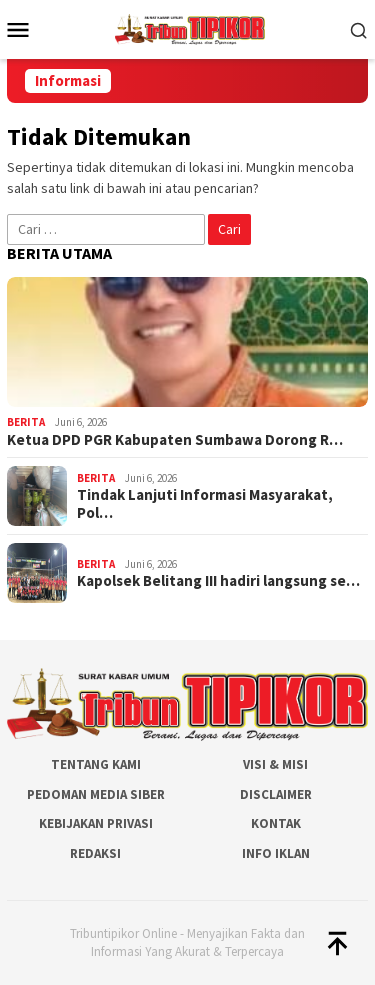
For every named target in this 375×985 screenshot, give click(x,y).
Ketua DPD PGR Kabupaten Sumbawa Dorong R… (175, 440)
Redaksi (95, 853)
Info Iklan (276, 853)
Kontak (276, 823)
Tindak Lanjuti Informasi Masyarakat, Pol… (205, 504)
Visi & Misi (275, 764)
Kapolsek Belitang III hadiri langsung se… (218, 581)
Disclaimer (276, 794)
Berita (26, 422)
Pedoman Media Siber (96, 794)
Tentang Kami (96, 764)
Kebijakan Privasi (96, 823)
